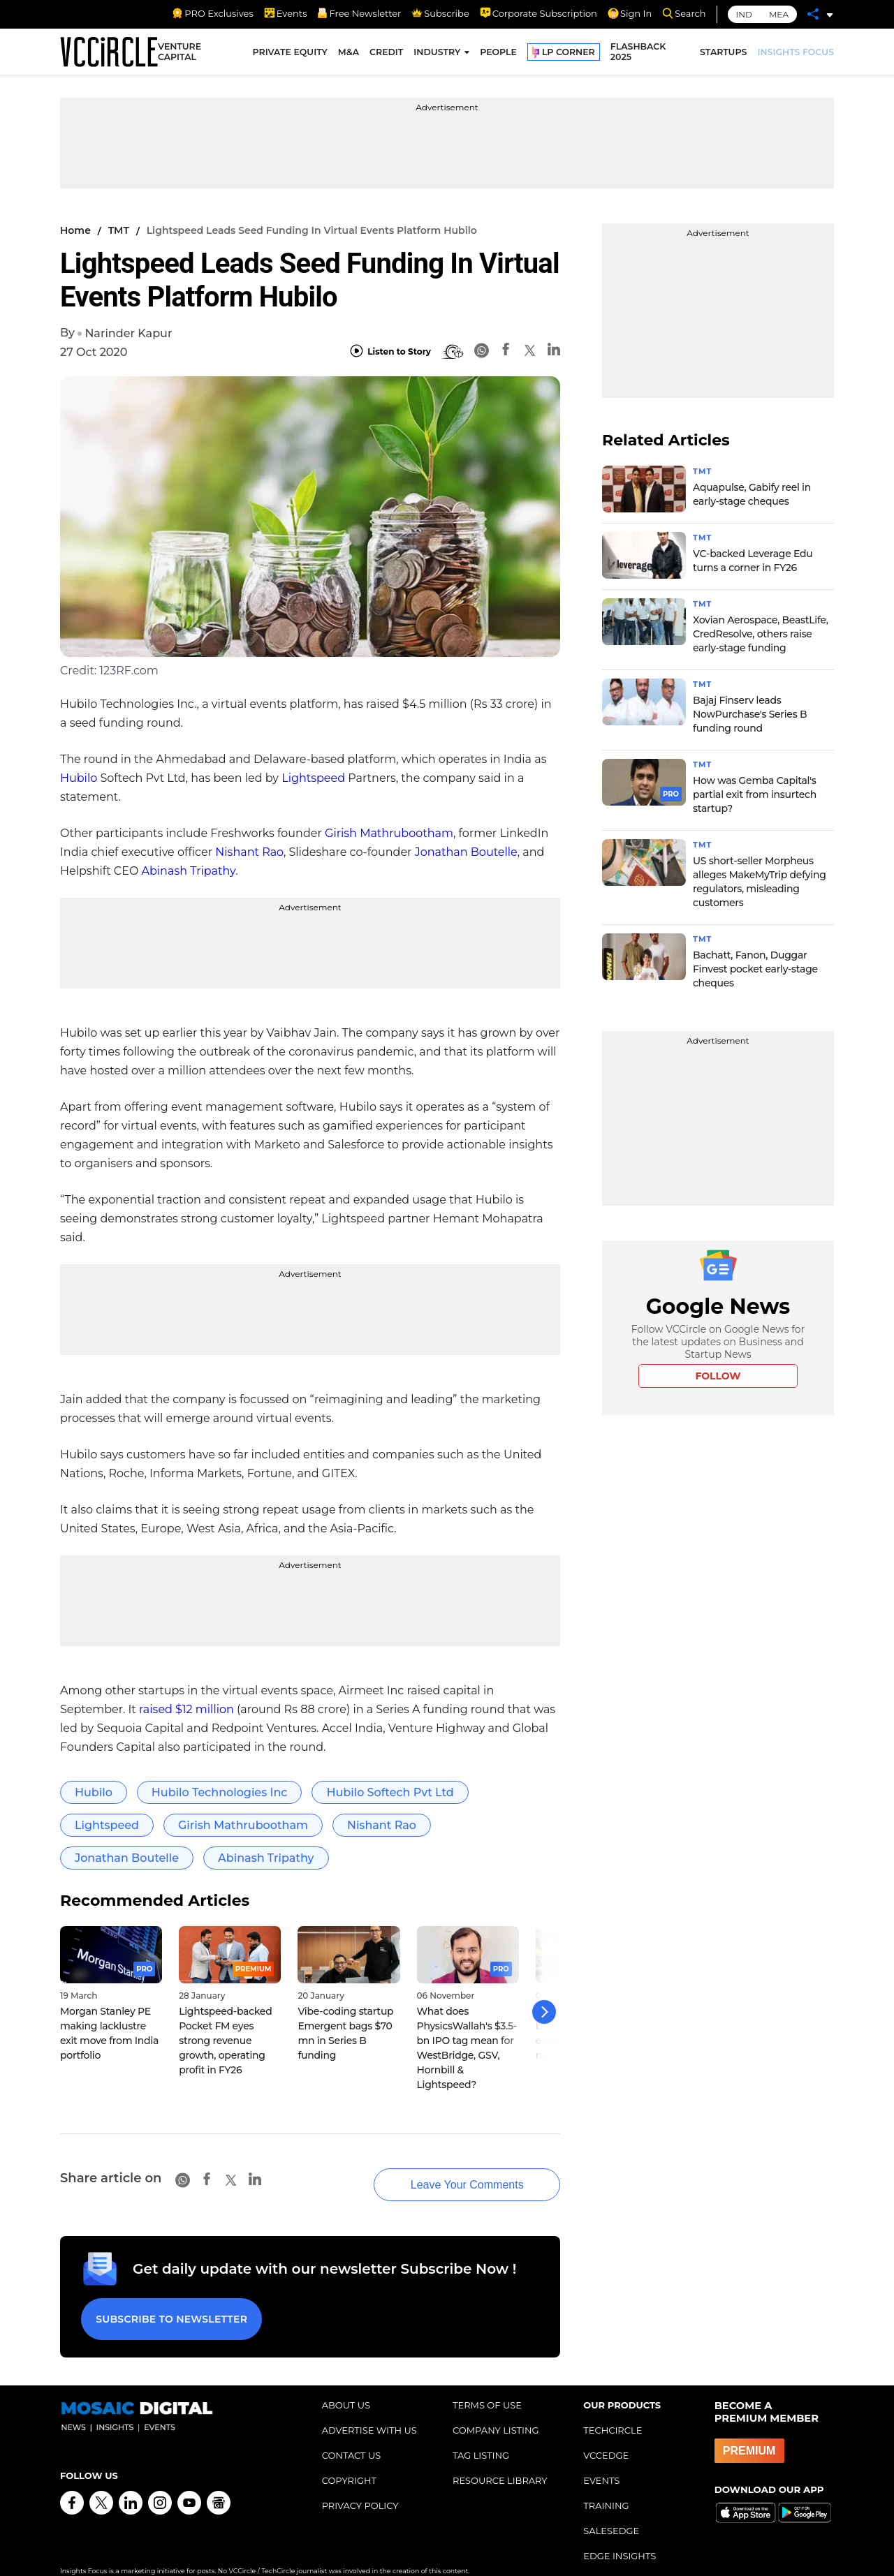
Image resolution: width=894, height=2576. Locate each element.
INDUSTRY (436, 54)
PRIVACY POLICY (360, 2485)
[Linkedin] (554, 351)
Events (285, 13)
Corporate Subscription (538, 13)
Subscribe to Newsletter (168, 2302)
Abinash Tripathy (189, 871)
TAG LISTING (481, 2435)
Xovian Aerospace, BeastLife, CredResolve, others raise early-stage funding (760, 634)
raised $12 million (186, 1709)
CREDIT (386, 54)
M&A (348, 54)
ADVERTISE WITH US (369, 2409)
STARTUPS (723, 54)
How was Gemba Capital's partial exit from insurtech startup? (754, 794)
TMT (118, 230)
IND (744, 14)
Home (75, 230)
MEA (779, 14)
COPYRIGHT (349, 2460)
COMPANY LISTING (496, 2409)
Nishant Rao (249, 852)
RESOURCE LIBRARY (500, 2460)
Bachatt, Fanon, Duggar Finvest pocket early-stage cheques (755, 969)
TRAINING (606, 2485)
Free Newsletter (359, 13)
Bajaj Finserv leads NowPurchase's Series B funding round (750, 714)
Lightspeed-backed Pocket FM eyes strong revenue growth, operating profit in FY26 (225, 2040)
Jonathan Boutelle (466, 852)
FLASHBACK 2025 (638, 54)
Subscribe (440, 13)
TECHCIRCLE (612, 2409)
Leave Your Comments (447, 2171)
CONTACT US (351, 2435)
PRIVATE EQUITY (290, 54)
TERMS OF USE (487, 2384)
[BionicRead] (452, 352)
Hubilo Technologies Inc (220, 1792)
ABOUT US (346, 2384)
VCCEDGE (606, 2435)
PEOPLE (498, 54)
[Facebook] (505, 351)
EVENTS (601, 2460)
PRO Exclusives (212, 13)
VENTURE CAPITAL (179, 54)
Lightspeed (313, 778)
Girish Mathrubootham (389, 833)
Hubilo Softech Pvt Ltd (389, 1792)
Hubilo (78, 778)
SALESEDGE (611, 2510)
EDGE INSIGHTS (619, 2535)
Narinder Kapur (128, 333)
